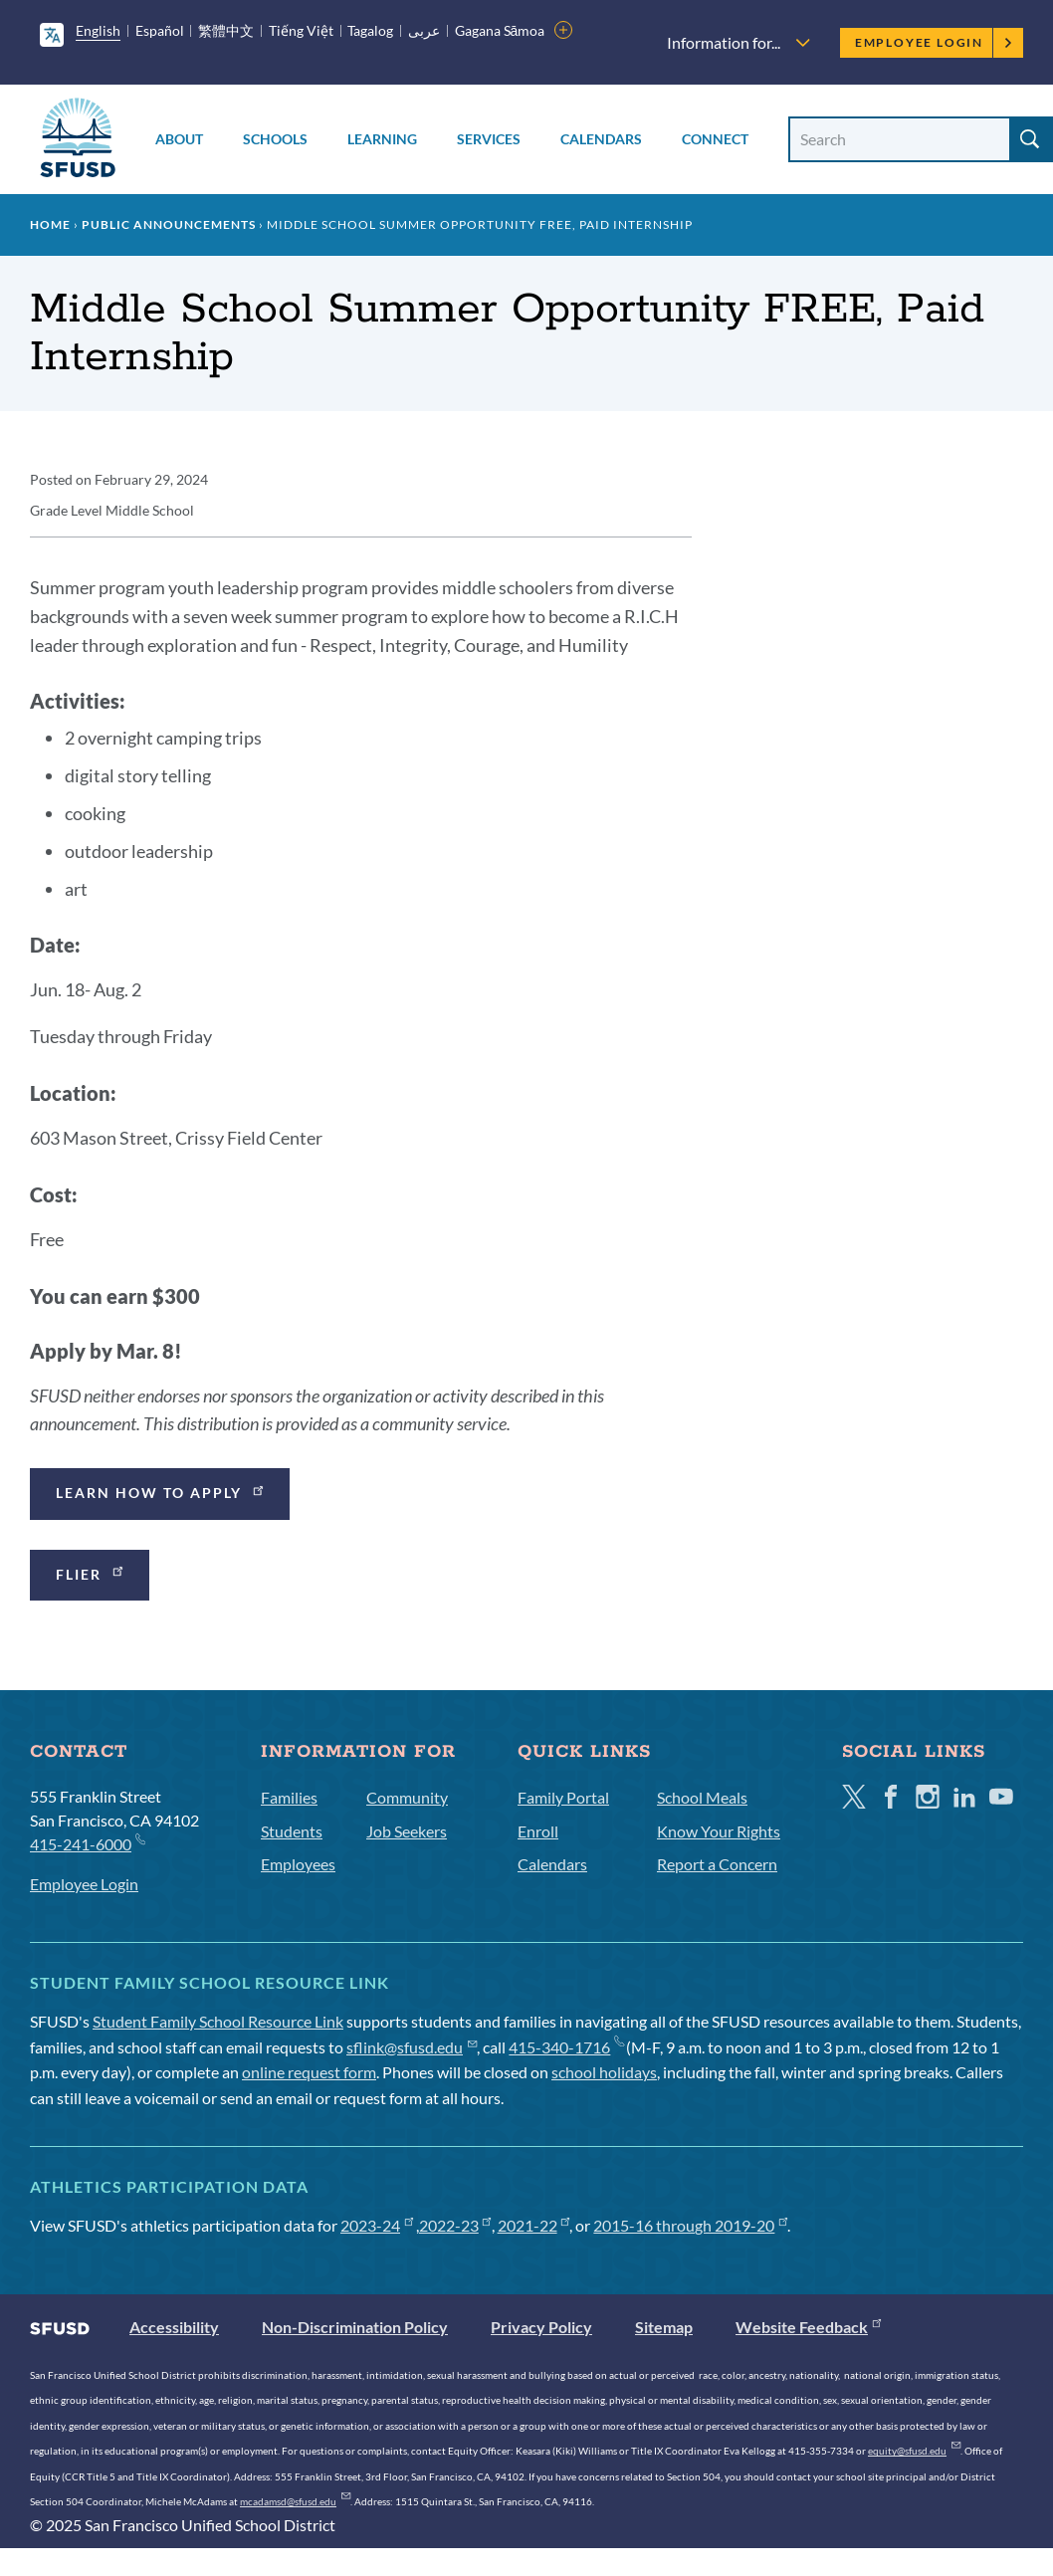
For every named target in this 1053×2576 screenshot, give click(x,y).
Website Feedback (808, 2326)
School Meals (702, 1797)
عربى (424, 30)
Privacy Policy (541, 2326)
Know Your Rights (718, 1831)
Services (489, 138)
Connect (715, 138)
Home (50, 224)
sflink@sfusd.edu (411, 2047)
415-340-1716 (566, 2047)
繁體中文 (226, 30)
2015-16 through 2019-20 (690, 2225)
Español (159, 30)
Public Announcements (169, 224)
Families (289, 1797)
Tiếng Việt (301, 30)
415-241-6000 (87, 1842)
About (179, 138)
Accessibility (174, 2326)
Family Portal (563, 1797)
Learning (382, 138)
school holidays (604, 2071)
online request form (309, 2071)
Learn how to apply (161, 1491)
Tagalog (370, 30)
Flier (91, 1572)
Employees (298, 1863)
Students (291, 1831)
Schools (275, 138)
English (98, 30)
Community (407, 1797)
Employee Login (934, 42)
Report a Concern (717, 1863)
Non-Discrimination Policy (355, 2326)
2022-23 (455, 2225)
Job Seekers (406, 1831)
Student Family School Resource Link (218, 2021)
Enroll (538, 1831)
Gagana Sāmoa (500, 30)
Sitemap (664, 2326)
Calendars (601, 138)
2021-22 (534, 2225)
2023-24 (376, 2225)
